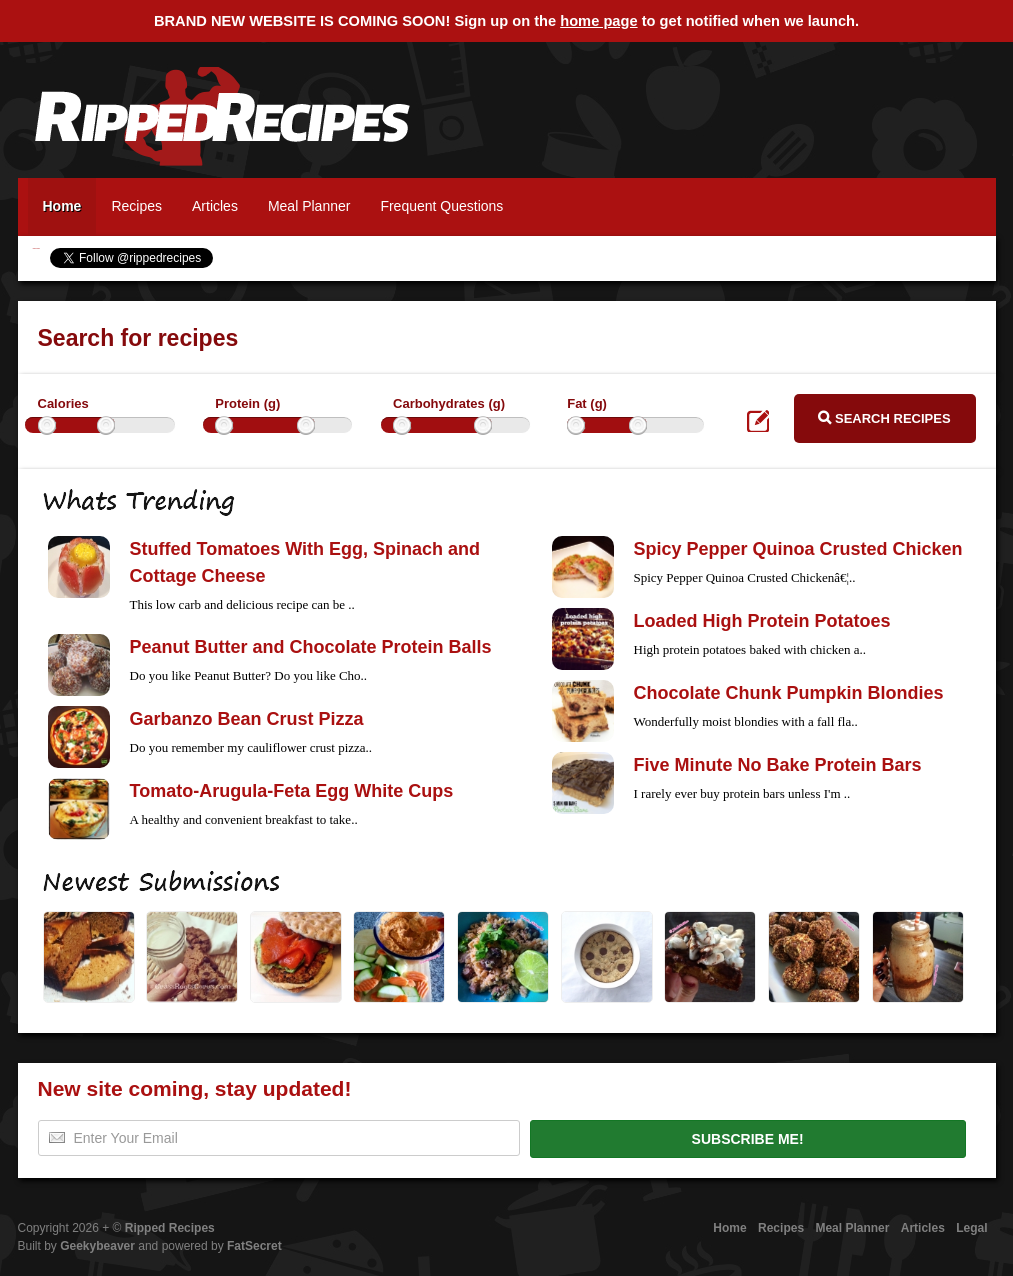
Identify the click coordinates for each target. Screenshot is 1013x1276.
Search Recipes (884, 418)
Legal (971, 1228)
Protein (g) (247, 403)
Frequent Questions (441, 206)
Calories (63, 403)
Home (62, 206)
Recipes (136, 206)
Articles (215, 206)
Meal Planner (309, 206)
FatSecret (254, 1246)
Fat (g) (587, 403)
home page (598, 21)
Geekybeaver (97, 1246)
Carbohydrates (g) (449, 403)
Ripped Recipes (222, 127)
